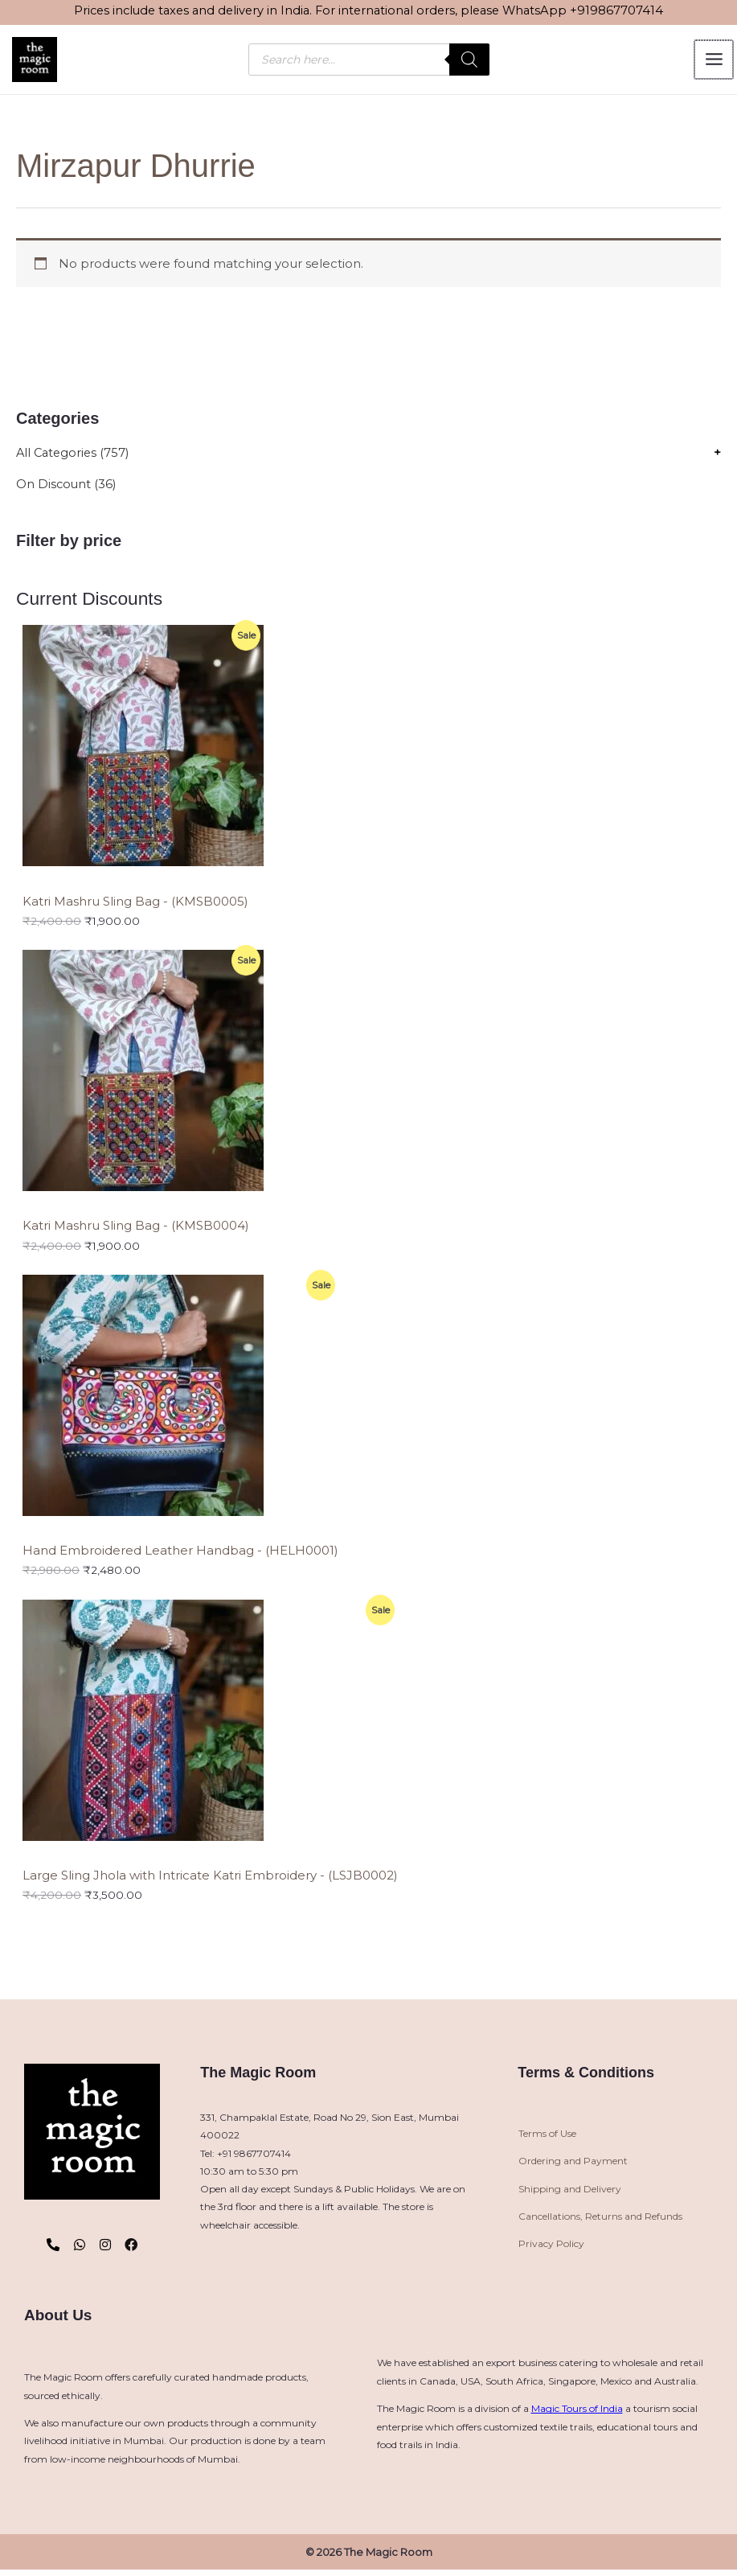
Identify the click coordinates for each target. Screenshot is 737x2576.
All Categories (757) (74, 455)
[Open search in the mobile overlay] (368, 61)
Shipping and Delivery (569, 2192)
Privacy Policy (551, 2247)
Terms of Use (547, 2136)
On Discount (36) (67, 487)
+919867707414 (616, 10)
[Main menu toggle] (714, 61)
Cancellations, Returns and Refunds (600, 2219)
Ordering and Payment (573, 2165)
